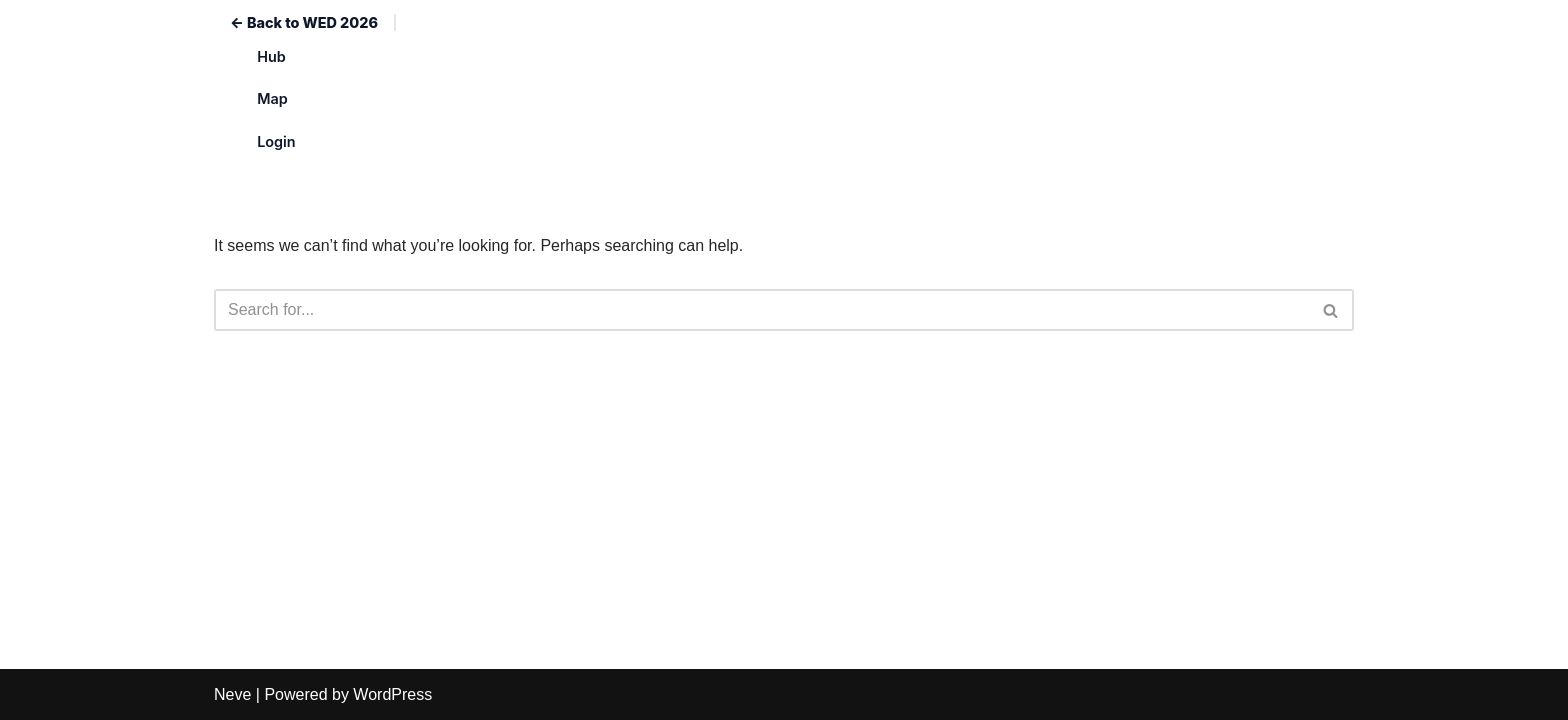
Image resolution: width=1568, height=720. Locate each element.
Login (276, 141)
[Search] (761, 310)
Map (272, 98)
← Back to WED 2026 (304, 22)
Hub (271, 56)
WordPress (392, 694)
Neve (232, 694)
